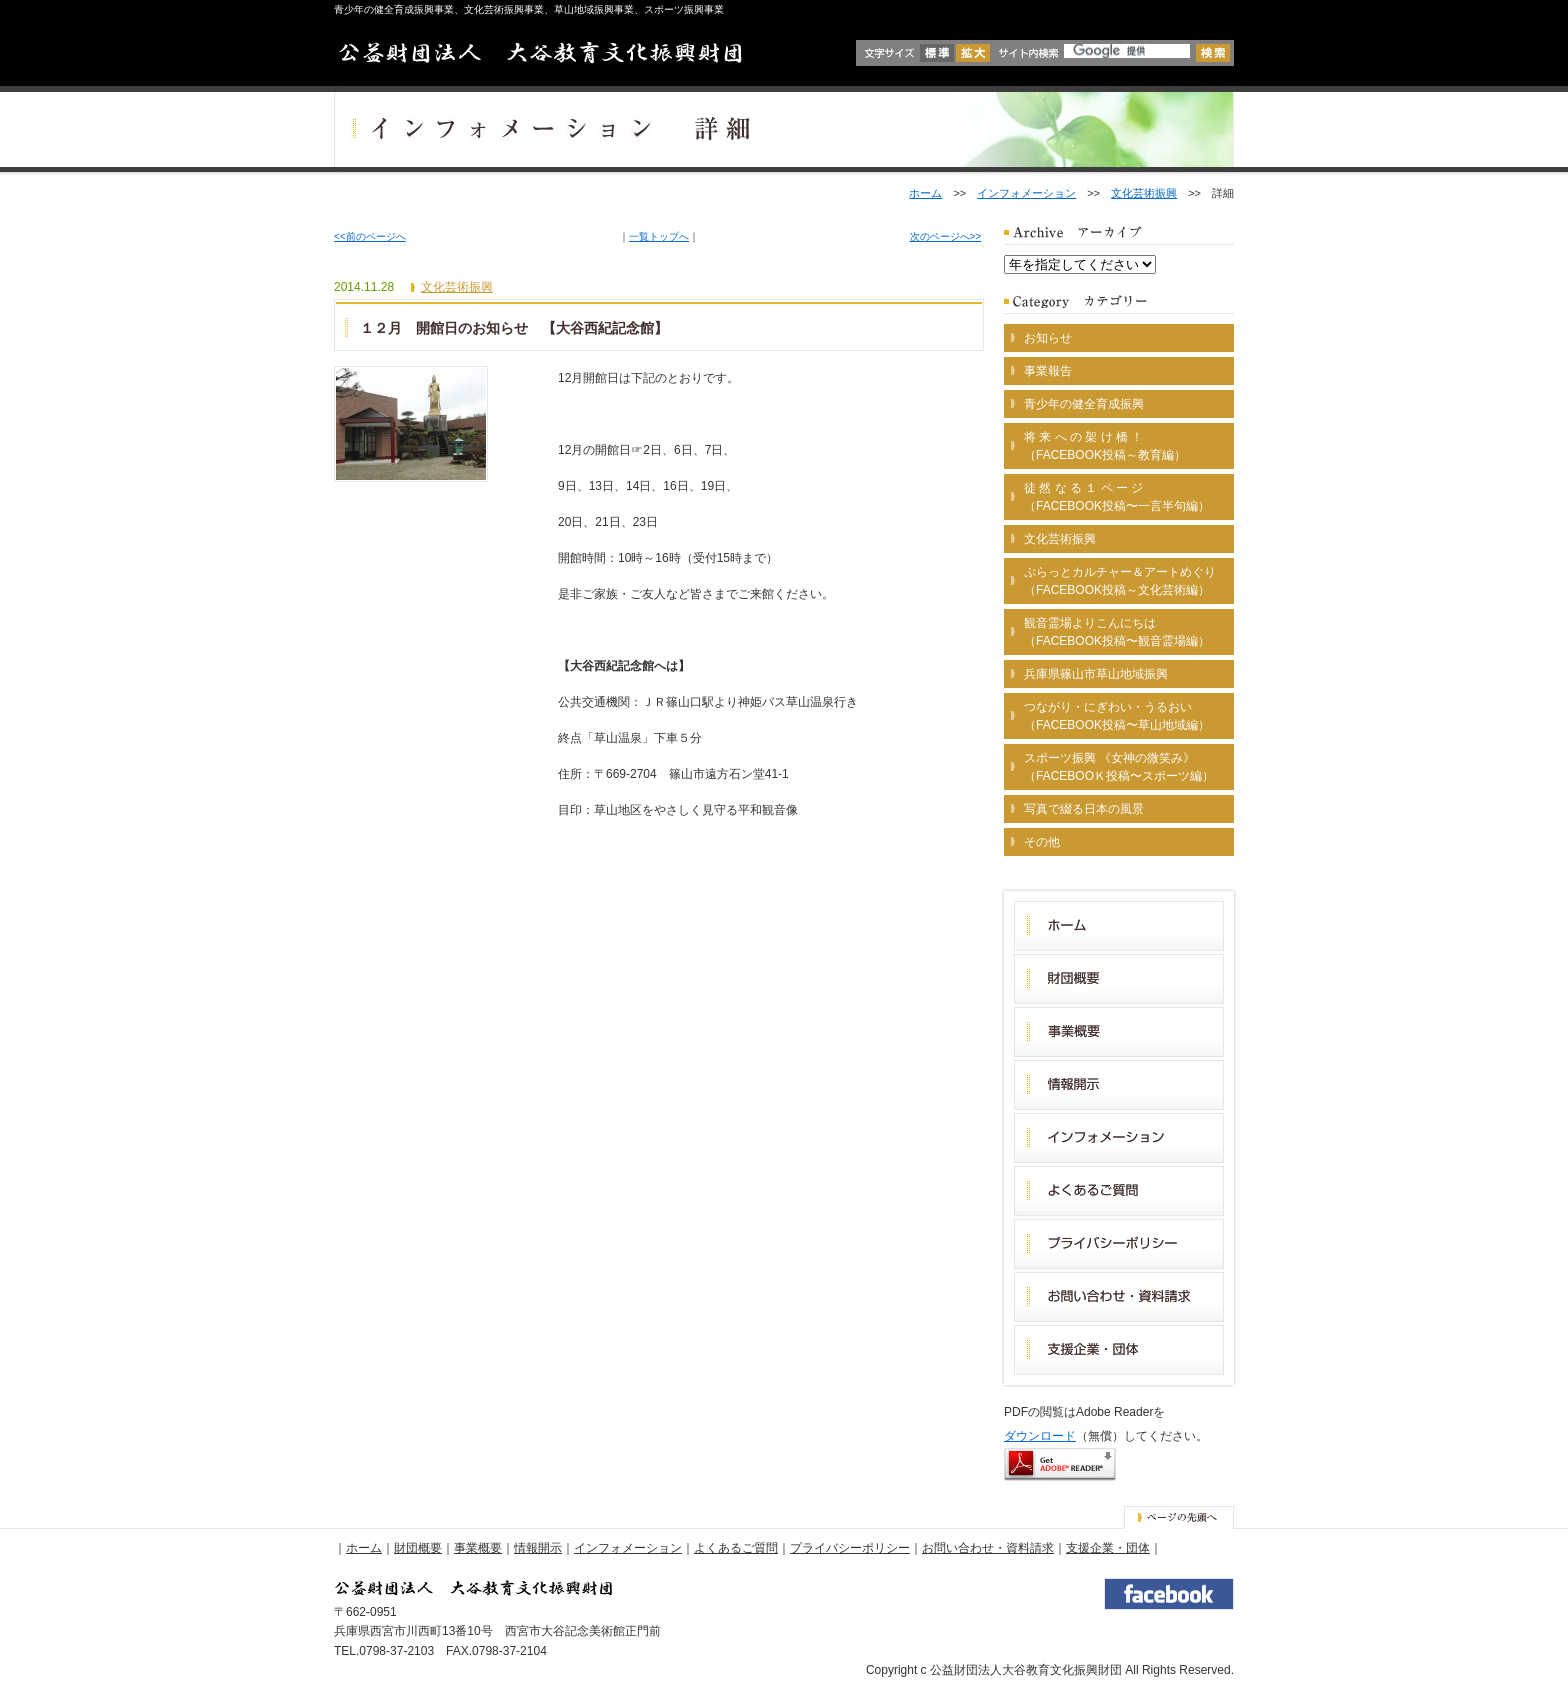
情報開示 (538, 1548)
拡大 (973, 53)
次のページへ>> (946, 236)
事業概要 (478, 1548)
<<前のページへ (370, 236)
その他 (1042, 842)
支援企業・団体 (1108, 1548)
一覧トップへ (659, 236)
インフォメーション (1026, 193)
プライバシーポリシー (850, 1548)
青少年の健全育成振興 (1084, 404)
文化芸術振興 (1144, 193)
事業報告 (1048, 371)
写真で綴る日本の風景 (1084, 809)
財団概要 (418, 1548)
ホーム (925, 193)
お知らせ (1048, 338)
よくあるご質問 (736, 1548)
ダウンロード (1040, 1436)
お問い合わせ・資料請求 (988, 1548)
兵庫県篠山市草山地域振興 (1096, 674)
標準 (937, 53)
